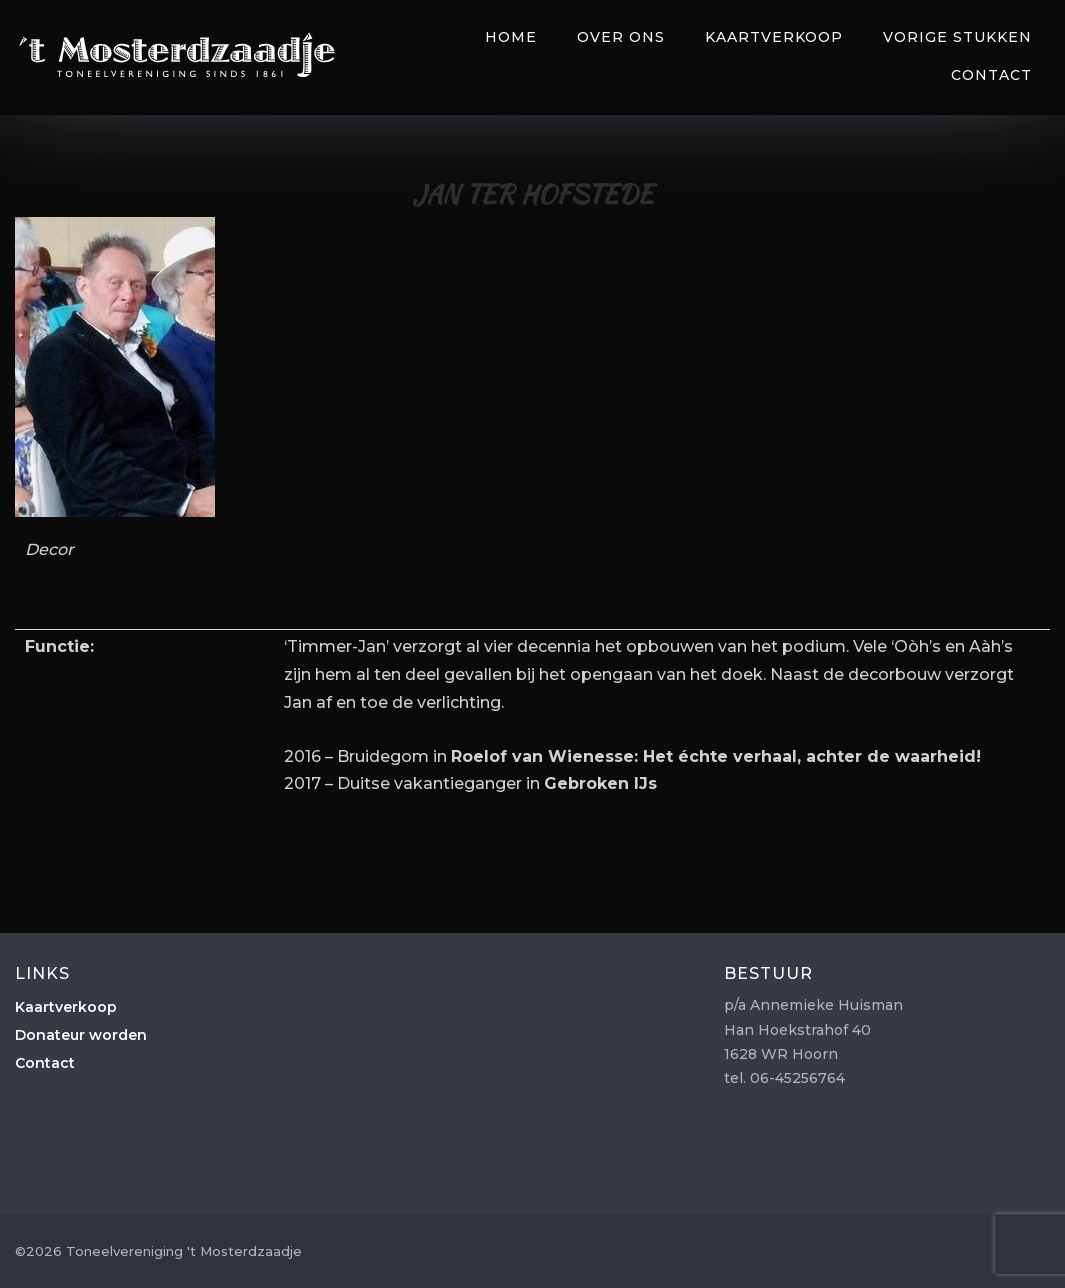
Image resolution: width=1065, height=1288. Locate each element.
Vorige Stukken (957, 37)
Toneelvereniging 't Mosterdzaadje (177, 54)
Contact (991, 75)
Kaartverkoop (774, 37)
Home (511, 37)
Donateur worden (81, 1035)
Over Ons (621, 37)
